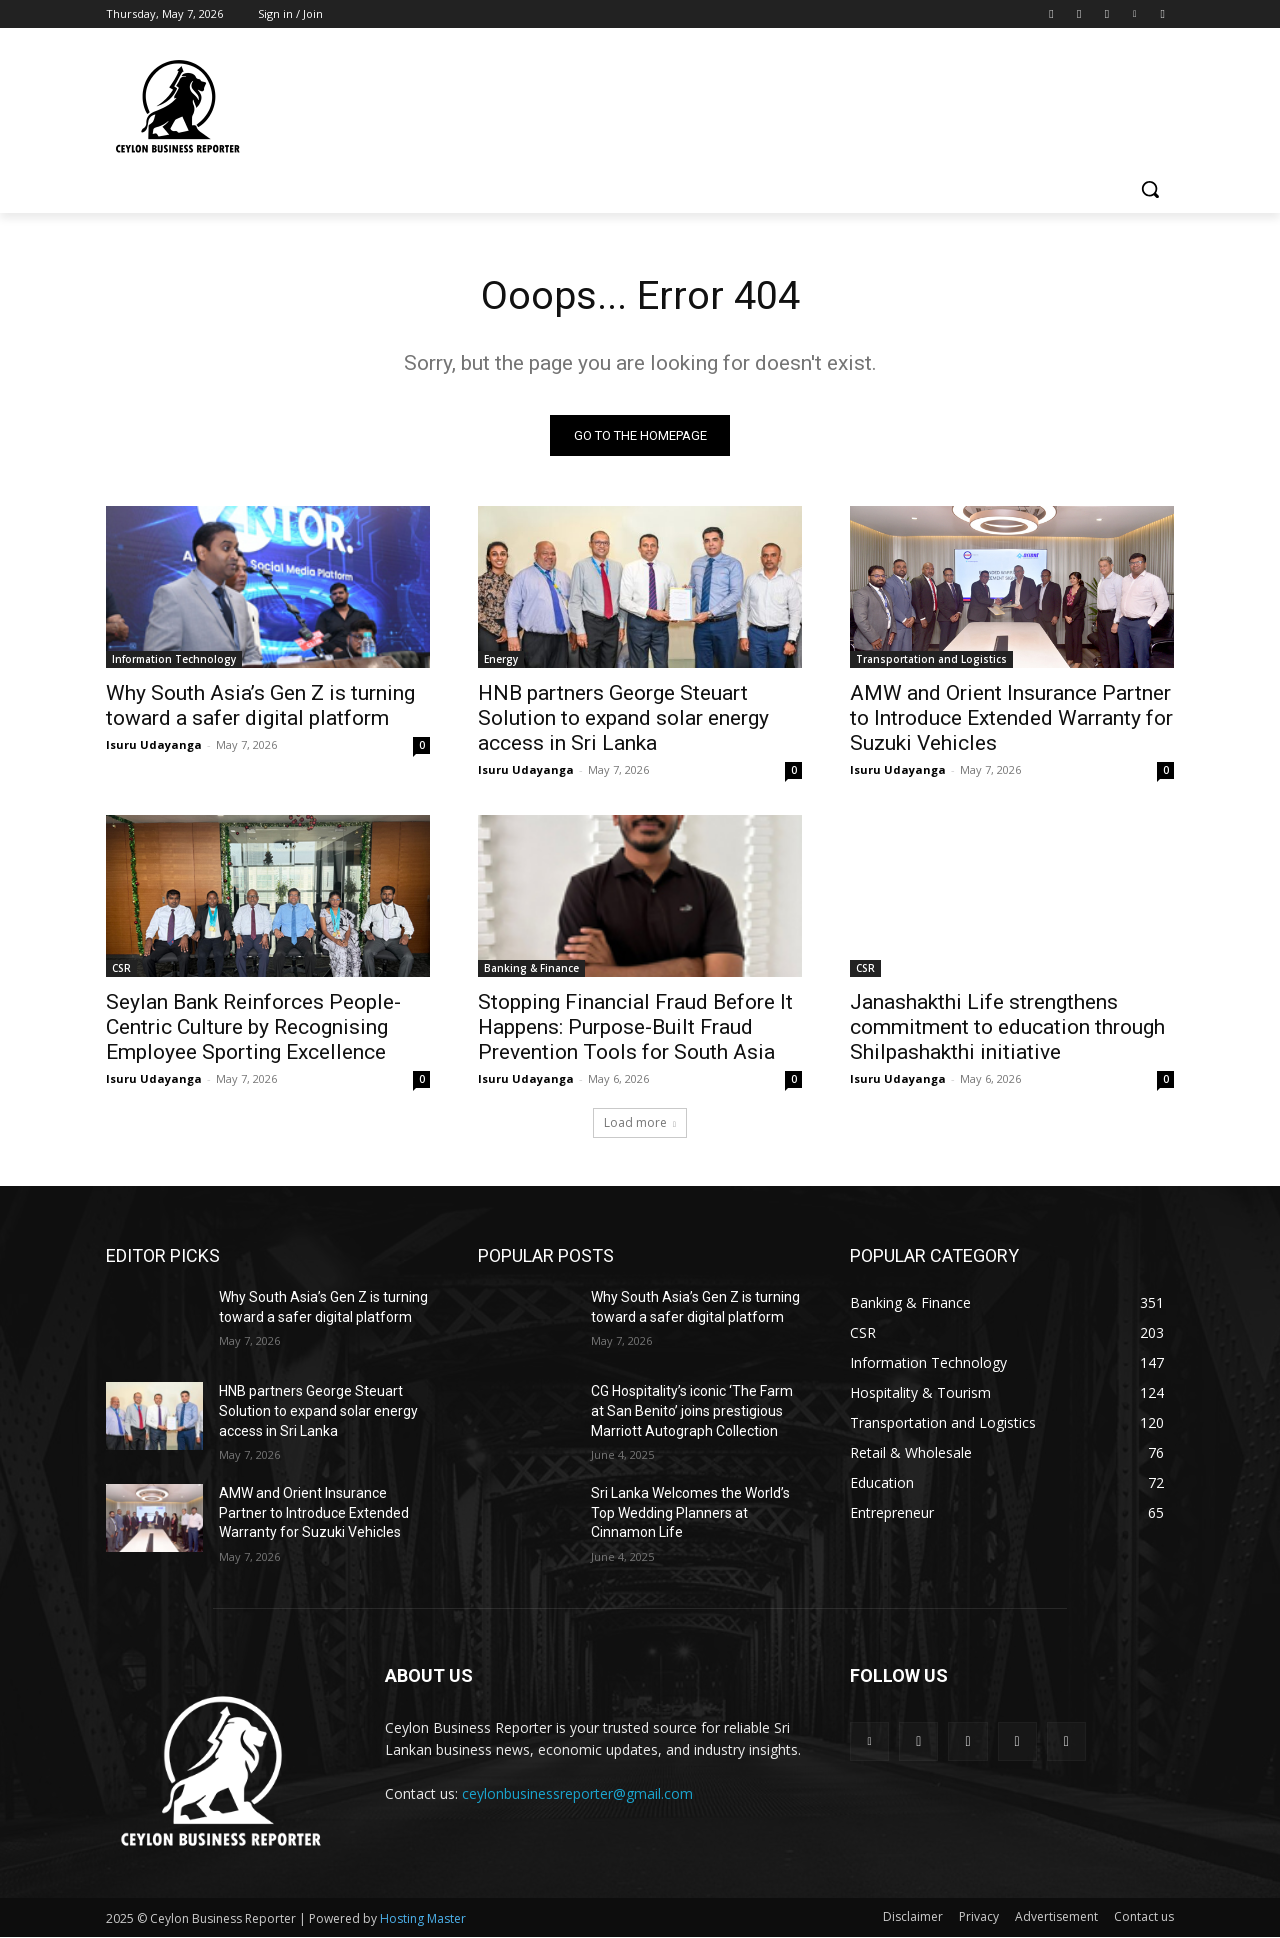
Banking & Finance (531, 969)
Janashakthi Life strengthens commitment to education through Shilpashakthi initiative (1007, 1028)
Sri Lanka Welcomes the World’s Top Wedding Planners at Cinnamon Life (690, 1513)
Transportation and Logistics (931, 660)
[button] (1150, 189)
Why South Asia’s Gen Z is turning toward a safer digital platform (260, 706)
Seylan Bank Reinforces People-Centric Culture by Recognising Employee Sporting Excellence (253, 1028)
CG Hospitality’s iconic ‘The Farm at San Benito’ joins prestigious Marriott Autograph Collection (692, 1411)
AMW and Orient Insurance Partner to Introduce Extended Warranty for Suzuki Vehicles (1011, 719)
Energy (501, 660)
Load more (640, 1123)
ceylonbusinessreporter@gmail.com (577, 1793)
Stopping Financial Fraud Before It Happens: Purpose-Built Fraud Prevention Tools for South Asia (635, 1028)
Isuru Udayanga (154, 745)
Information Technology (174, 660)
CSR (121, 969)
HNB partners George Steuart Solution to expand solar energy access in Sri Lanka (623, 719)
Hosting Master (423, 1919)
